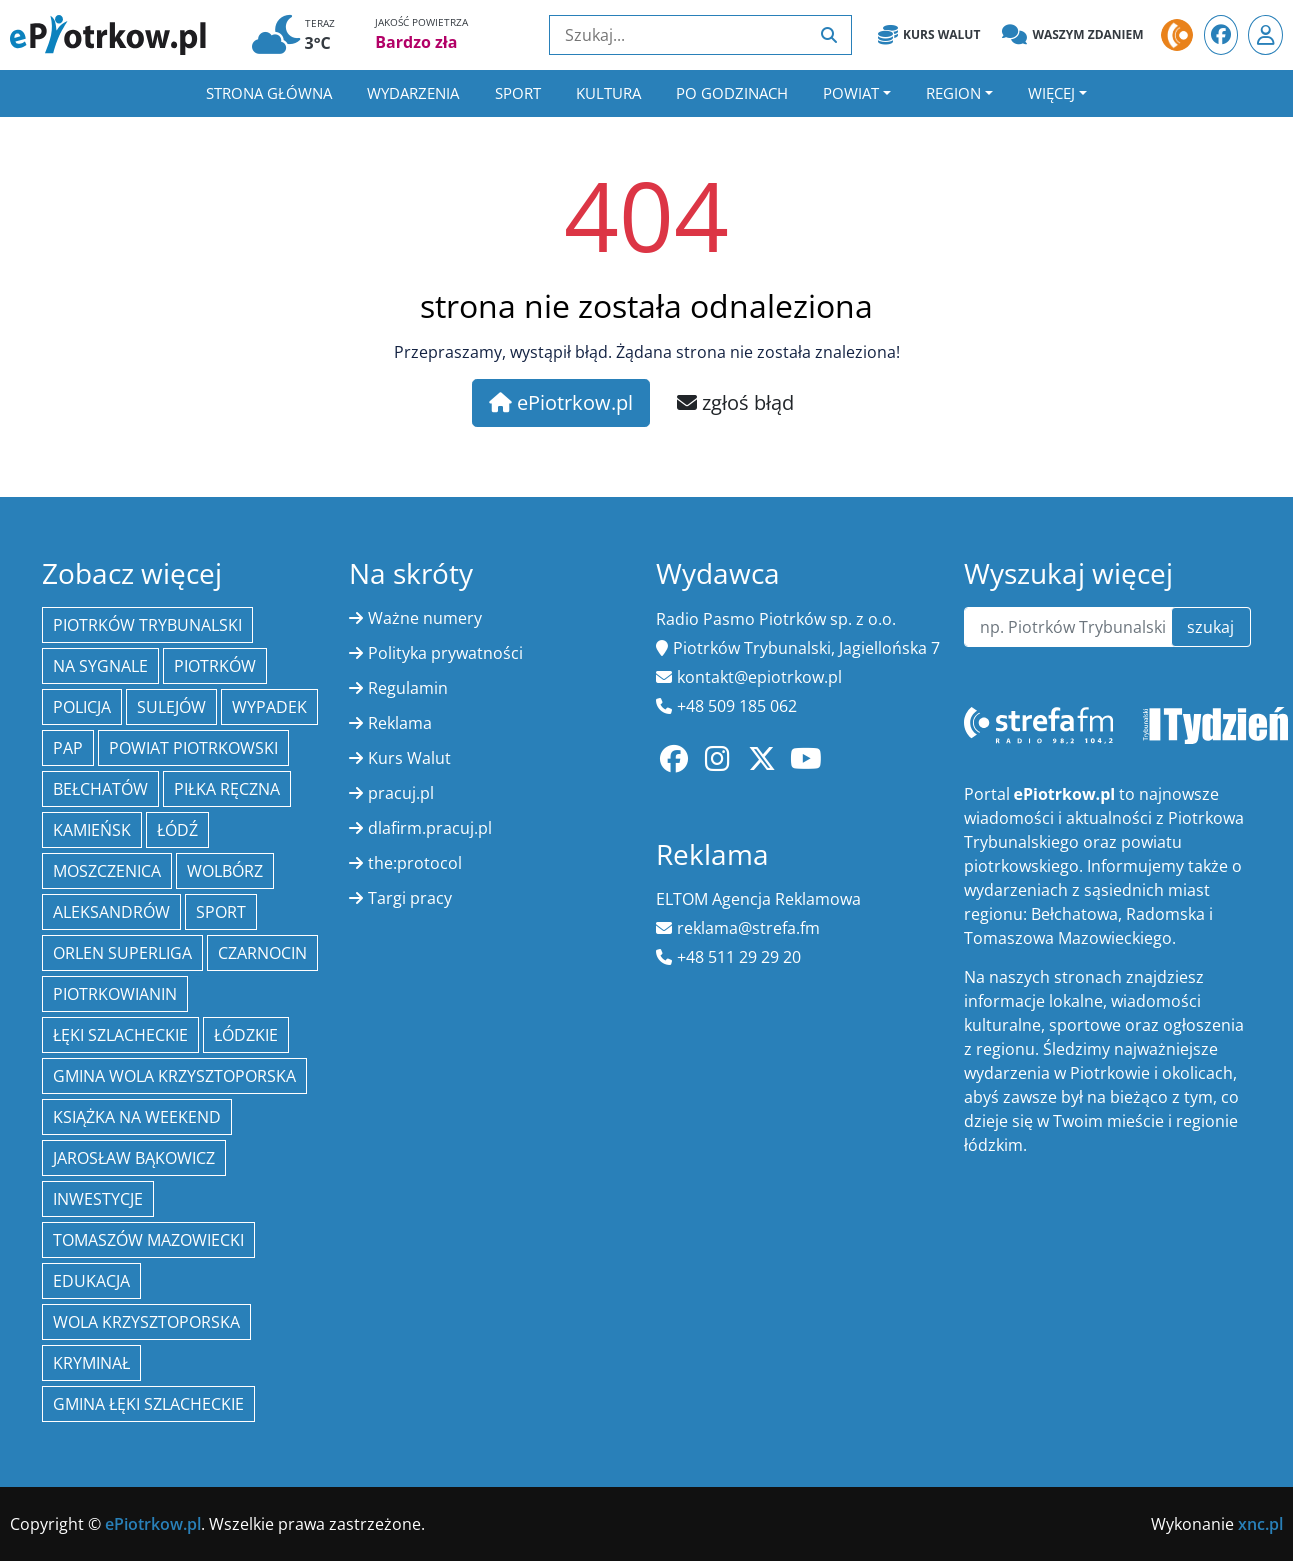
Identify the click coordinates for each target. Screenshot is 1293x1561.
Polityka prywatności (445, 653)
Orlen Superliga (122, 953)
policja (82, 707)
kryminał (91, 1363)
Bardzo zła (416, 42)
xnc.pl (1260, 1524)
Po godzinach (732, 93)
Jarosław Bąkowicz (134, 1158)
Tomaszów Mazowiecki (148, 1240)
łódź (177, 830)
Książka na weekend (137, 1117)
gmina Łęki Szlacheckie (148, 1404)
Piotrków (215, 666)
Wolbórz (225, 871)
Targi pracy (410, 898)
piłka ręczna (227, 789)
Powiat (851, 93)
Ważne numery (425, 618)
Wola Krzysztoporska (146, 1322)
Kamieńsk (92, 830)
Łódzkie (246, 1035)
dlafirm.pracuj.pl (430, 828)
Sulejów (171, 707)
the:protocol (415, 863)
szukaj (1210, 627)
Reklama (400, 723)
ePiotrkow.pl (561, 402)
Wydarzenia (413, 93)
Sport (518, 93)
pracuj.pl (401, 793)
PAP (68, 748)
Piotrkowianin (115, 994)
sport (221, 912)
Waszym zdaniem (1072, 35)
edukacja (91, 1281)
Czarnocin (262, 953)
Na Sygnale (100, 666)
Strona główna (269, 93)
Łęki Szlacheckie (120, 1035)
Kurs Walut (929, 35)
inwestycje (98, 1199)
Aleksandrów (111, 912)
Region (953, 93)
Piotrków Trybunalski (147, 625)
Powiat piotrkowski (193, 748)
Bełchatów (100, 789)
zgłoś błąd (735, 402)
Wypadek (269, 707)
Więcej (1051, 93)
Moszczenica (107, 871)
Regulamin (408, 688)
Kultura (608, 93)
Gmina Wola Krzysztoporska (174, 1076)
